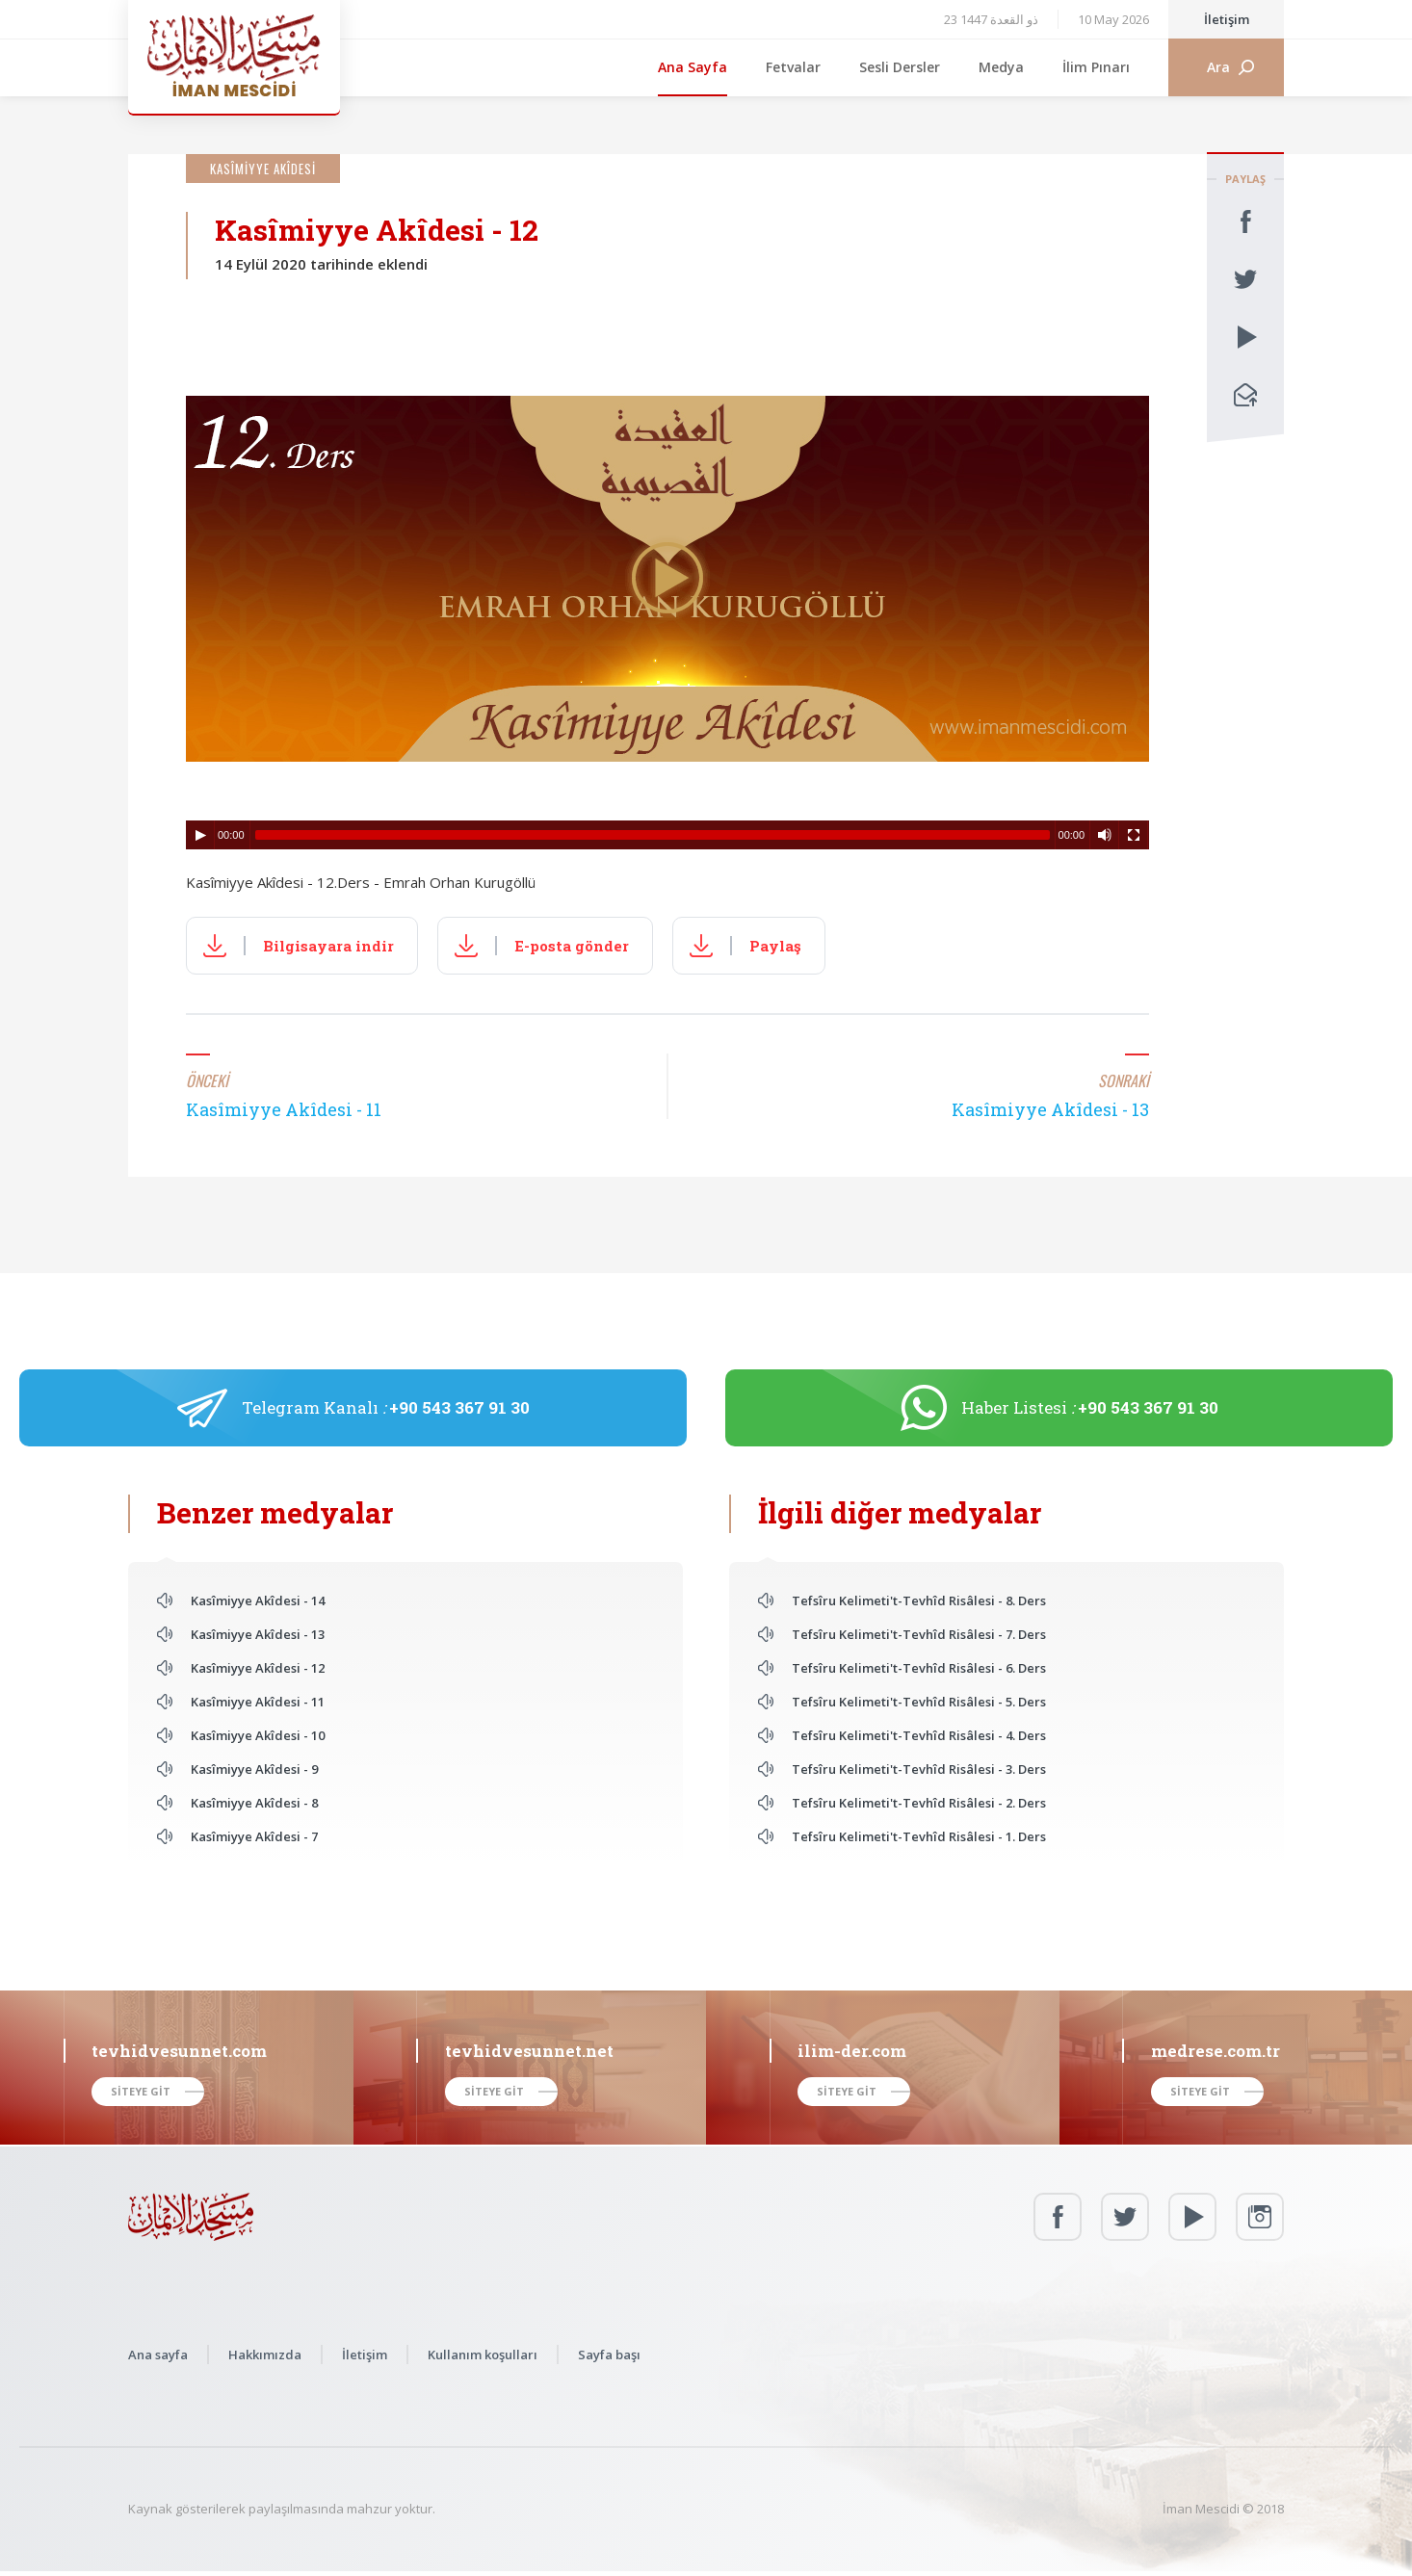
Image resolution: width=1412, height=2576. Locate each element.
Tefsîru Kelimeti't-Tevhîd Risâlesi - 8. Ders (919, 1600)
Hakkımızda (264, 2354)
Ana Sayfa (692, 67)
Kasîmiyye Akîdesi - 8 (254, 1802)
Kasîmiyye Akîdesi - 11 (258, 1701)
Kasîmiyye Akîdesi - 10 (258, 1735)
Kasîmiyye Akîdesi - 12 (258, 1668)
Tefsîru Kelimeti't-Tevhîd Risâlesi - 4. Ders (919, 1735)
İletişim (1226, 19)
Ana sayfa (158, 2354)
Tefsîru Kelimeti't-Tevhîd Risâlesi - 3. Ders (919, 1769)
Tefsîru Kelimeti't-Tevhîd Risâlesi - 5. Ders (919, 1701)
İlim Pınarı (1096, 67)
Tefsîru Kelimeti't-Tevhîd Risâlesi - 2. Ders (919, 1802)
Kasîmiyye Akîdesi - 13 (258, 1634)
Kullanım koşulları (482, 2354)
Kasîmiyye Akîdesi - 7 (254, 1836)
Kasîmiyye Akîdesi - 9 (254, 1769)
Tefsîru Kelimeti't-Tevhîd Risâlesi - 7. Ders (919, 1634)
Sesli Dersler (899, 67)
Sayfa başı (609, 2354)
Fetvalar (793, 67)
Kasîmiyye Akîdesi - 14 (258, 1600)
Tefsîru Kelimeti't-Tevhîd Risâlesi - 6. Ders (919, 1668)
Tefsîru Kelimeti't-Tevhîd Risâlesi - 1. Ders (919, 1836)
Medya (1001, 67)
